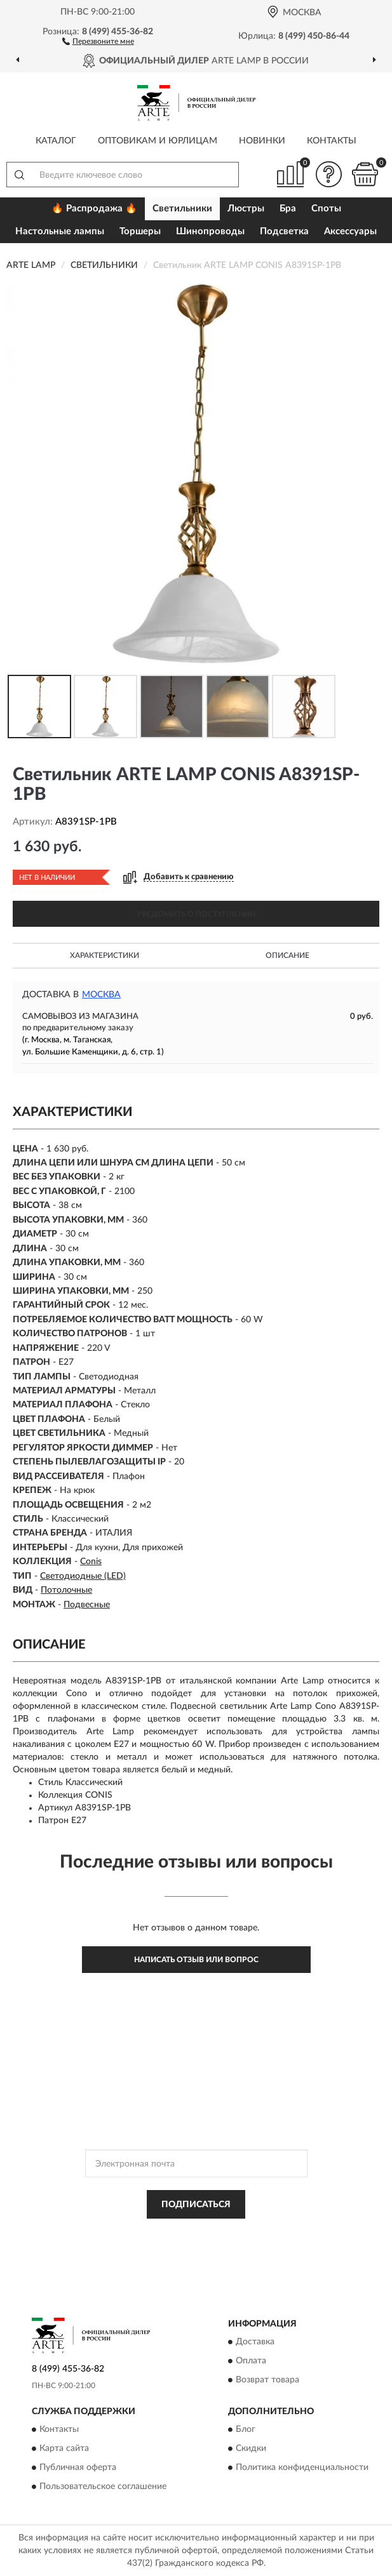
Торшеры (140, 231)
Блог (245, 2430)
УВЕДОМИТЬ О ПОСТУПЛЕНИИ (196, 914)
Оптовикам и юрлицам (157, 140)
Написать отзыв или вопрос (196, 1959)
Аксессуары (350, 231)
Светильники (182, 208)
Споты (326, 208)
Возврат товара (267, 2380)
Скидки (251, 2449)
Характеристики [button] (104, 955)
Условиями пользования (178, 2244)
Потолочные (66, 1590)
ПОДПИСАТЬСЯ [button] (196, 2204)
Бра (288, 208)
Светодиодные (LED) (83, 1576)
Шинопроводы (210, 231)
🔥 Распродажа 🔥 (94, 208)
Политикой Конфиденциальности (258, 2233)
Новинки (262, 140)
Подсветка (284, 231)
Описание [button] (287, 955)
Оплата (251, 2361)
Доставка (255, 2342)
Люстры (245, 208)
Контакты (331, 140)
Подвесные (87, 1604)
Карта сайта (64, 2449)
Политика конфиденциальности (302, 2468)
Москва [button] (101, 994)
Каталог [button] (56, 140)
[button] (98, 40)
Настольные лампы (59, 231)
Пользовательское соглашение (102, 2487)
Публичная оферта (77, 2468)
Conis (91, 1561)
